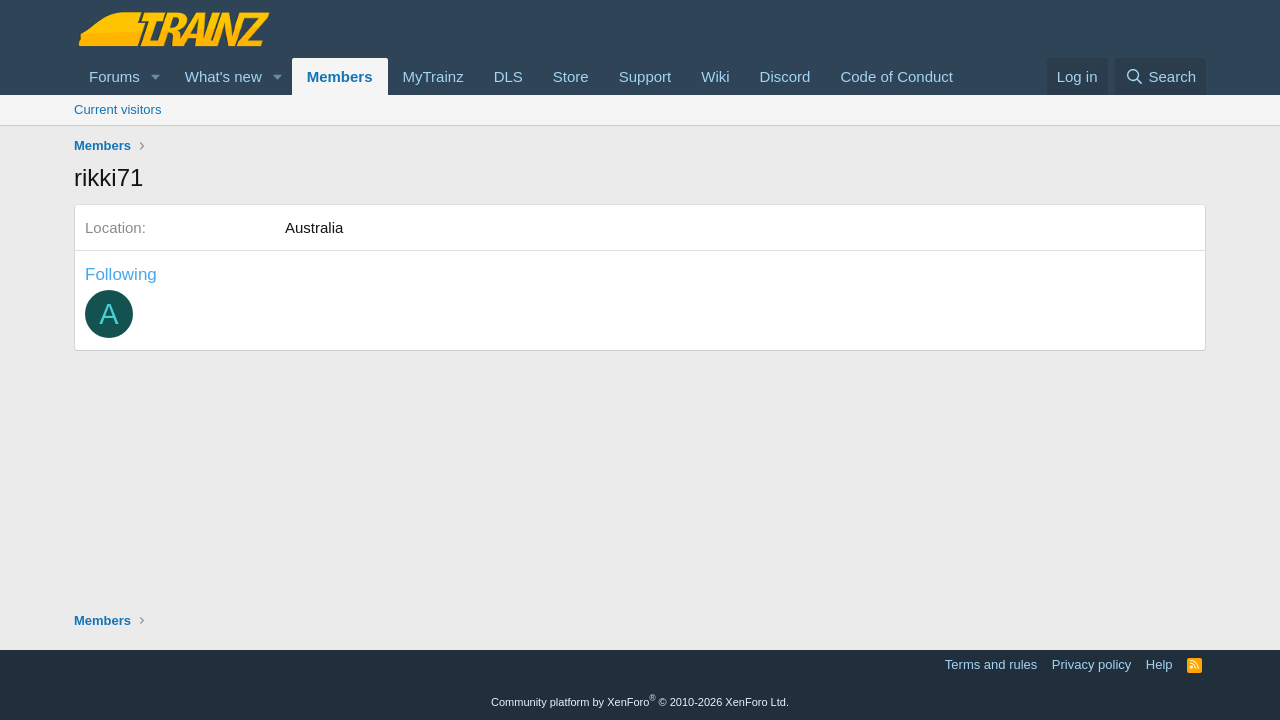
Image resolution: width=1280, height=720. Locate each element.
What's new (223, 76)
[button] (156, 76)
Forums (114, 76)
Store (571, 76)
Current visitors (117, 109)
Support (645, 76)
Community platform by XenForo (640, 702)
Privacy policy (1091, 664)
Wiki (715, 76)
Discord (785, 76)
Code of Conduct (896, 76)
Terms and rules (991, 664)
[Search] (1160, 76)
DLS (508, 76)
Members (340, 76)
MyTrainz (433, 76)
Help (1159, 664)
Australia (314, 227)
